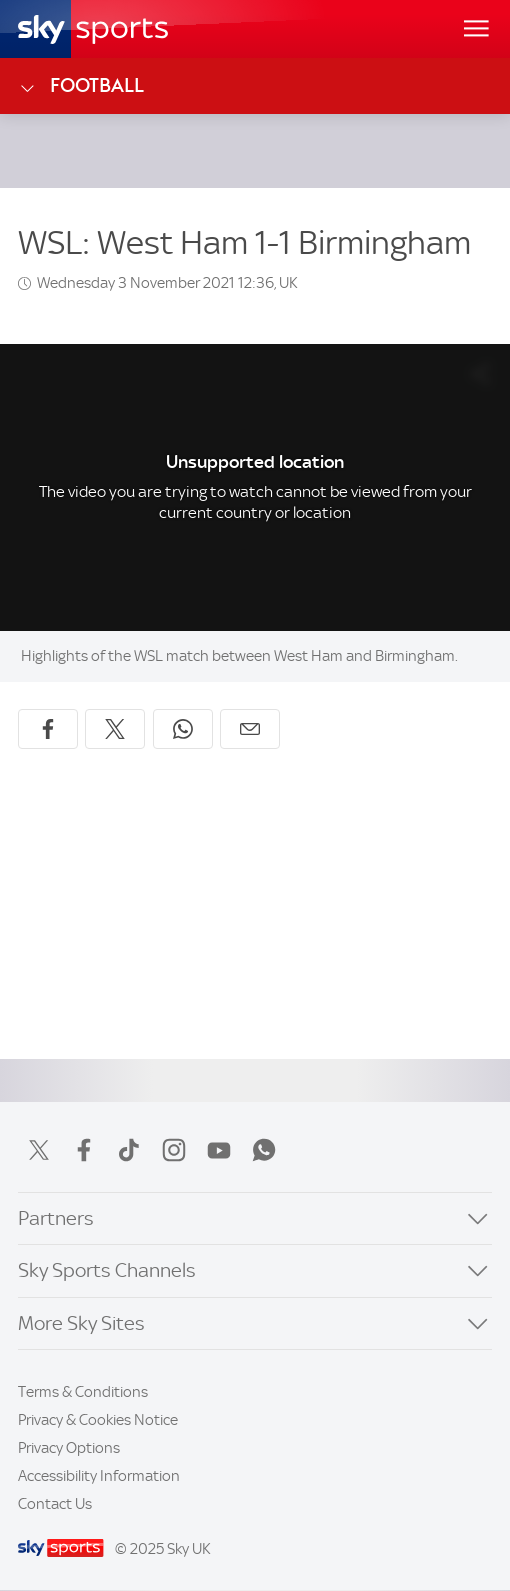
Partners (56, 1218)
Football (81, 86)
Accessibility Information (99, 1476)
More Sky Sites (81, 1323)
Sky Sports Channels (107, 1270)
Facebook (84, 1150)
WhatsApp (264, 1150)
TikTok (129, 1150)
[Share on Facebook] (48, 729)
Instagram (174, 1150)
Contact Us (55, 1504)
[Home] (93, 29)
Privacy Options (69, 1448)
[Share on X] (115, 729)
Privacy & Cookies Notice (98, 1420)
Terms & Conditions (83, 1392)
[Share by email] (250, 729)
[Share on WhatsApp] (183, 729)
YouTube (219, 1150)
